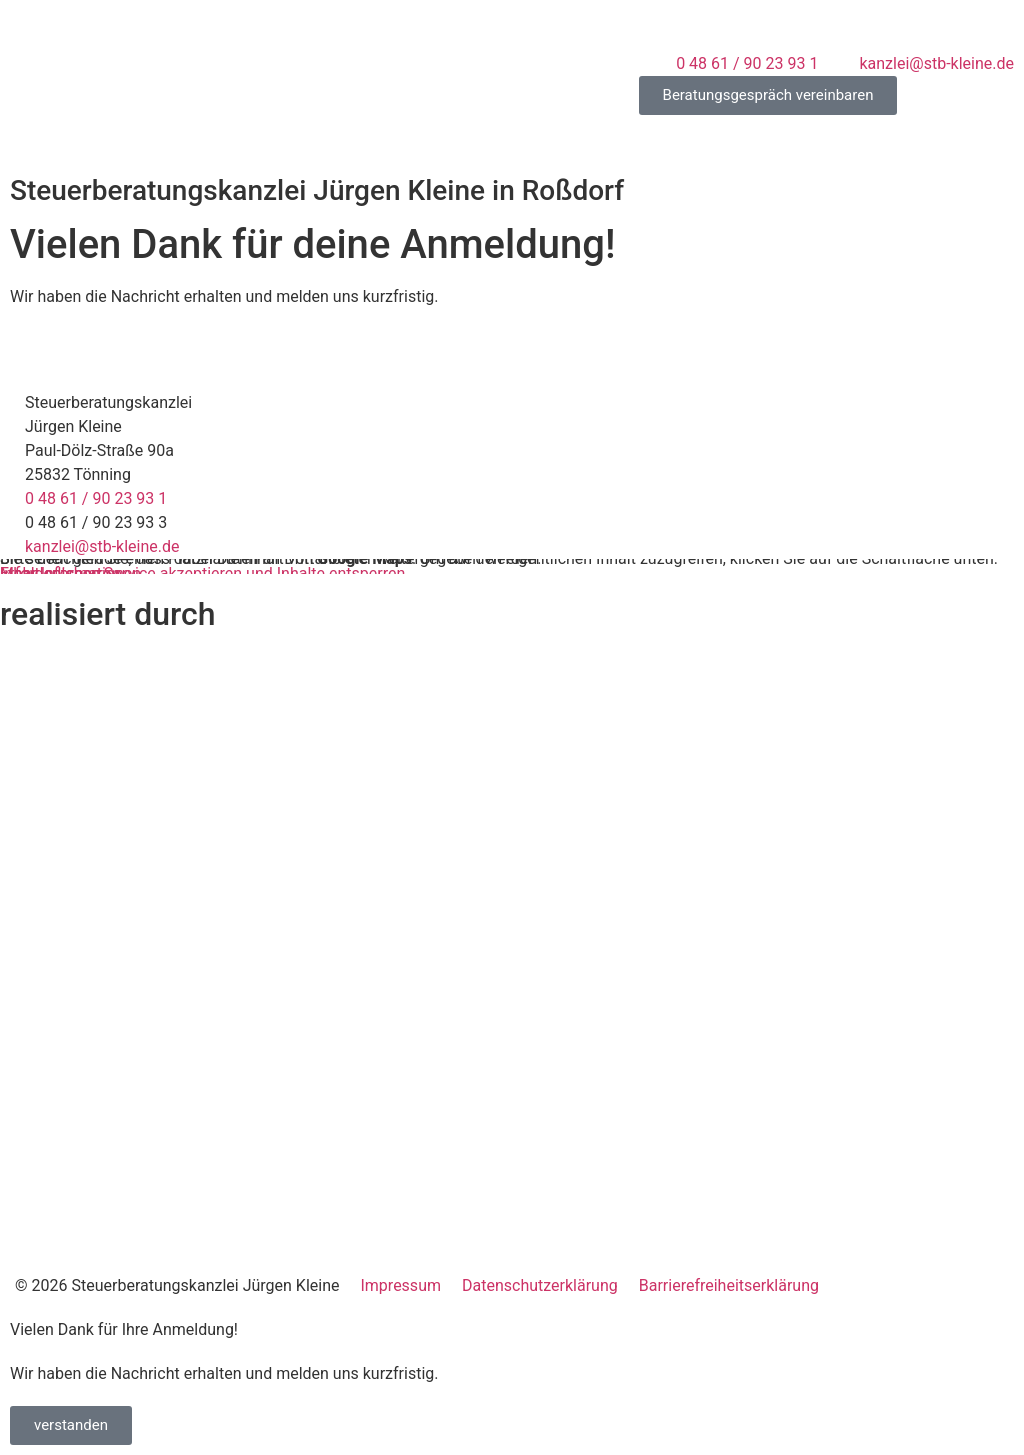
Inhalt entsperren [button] (60, 573)
